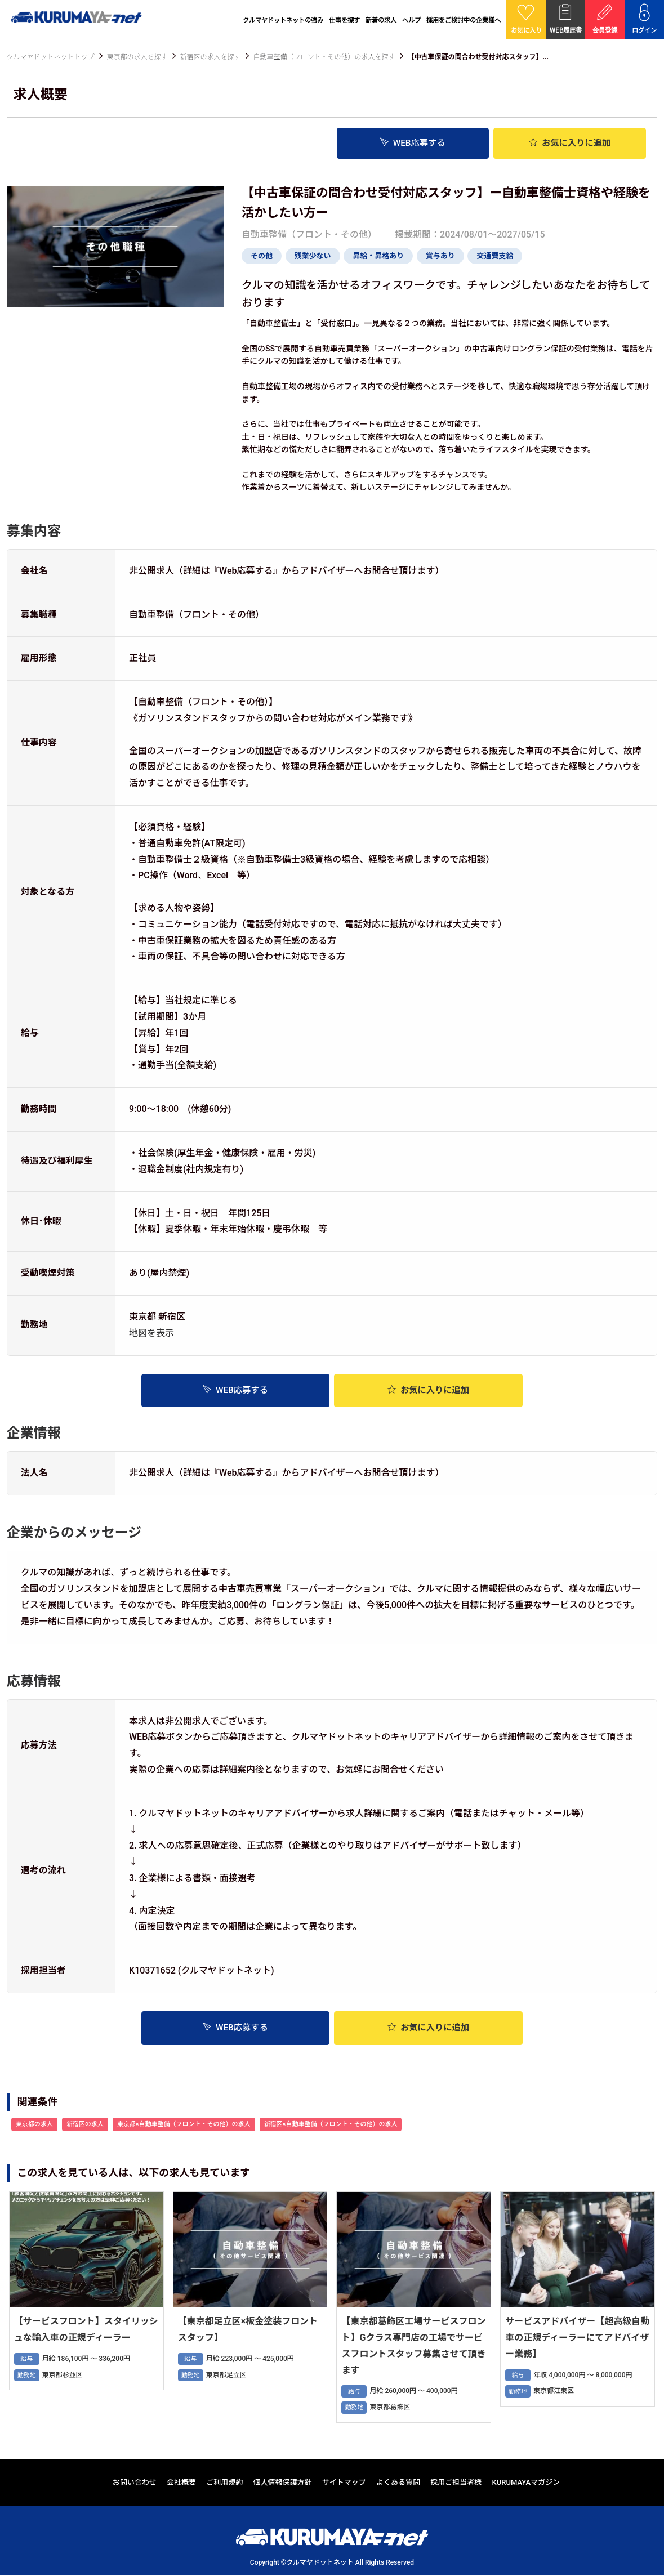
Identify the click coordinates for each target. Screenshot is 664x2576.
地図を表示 (151, 1333)
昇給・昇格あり (378, 256)
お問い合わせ (135, 2483)
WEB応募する (412, 142)
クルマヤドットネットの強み (283, 19)
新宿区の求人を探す (210, 57)
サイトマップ (344, 2483)
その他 (262, 256)
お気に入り (570, 142)
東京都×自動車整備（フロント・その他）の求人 (184, 2125)
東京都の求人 (34, 2125)
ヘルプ (411, 19)
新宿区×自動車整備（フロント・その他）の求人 (331, 2125)
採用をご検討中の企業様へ (463, 19)
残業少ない (313, 256)
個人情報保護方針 (282, 2483)
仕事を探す (344, 19)
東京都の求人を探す (136, 57)
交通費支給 (494, 256)
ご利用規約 (224, 2483)
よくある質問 (398, 2483)
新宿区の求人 (85, 2125)
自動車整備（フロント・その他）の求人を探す (324, 57)
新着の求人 (381, 19)
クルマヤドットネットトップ (51, 57)
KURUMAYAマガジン (526, 2483)
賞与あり (440, 256)
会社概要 (181, 2483)
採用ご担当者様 (456, 2483)
